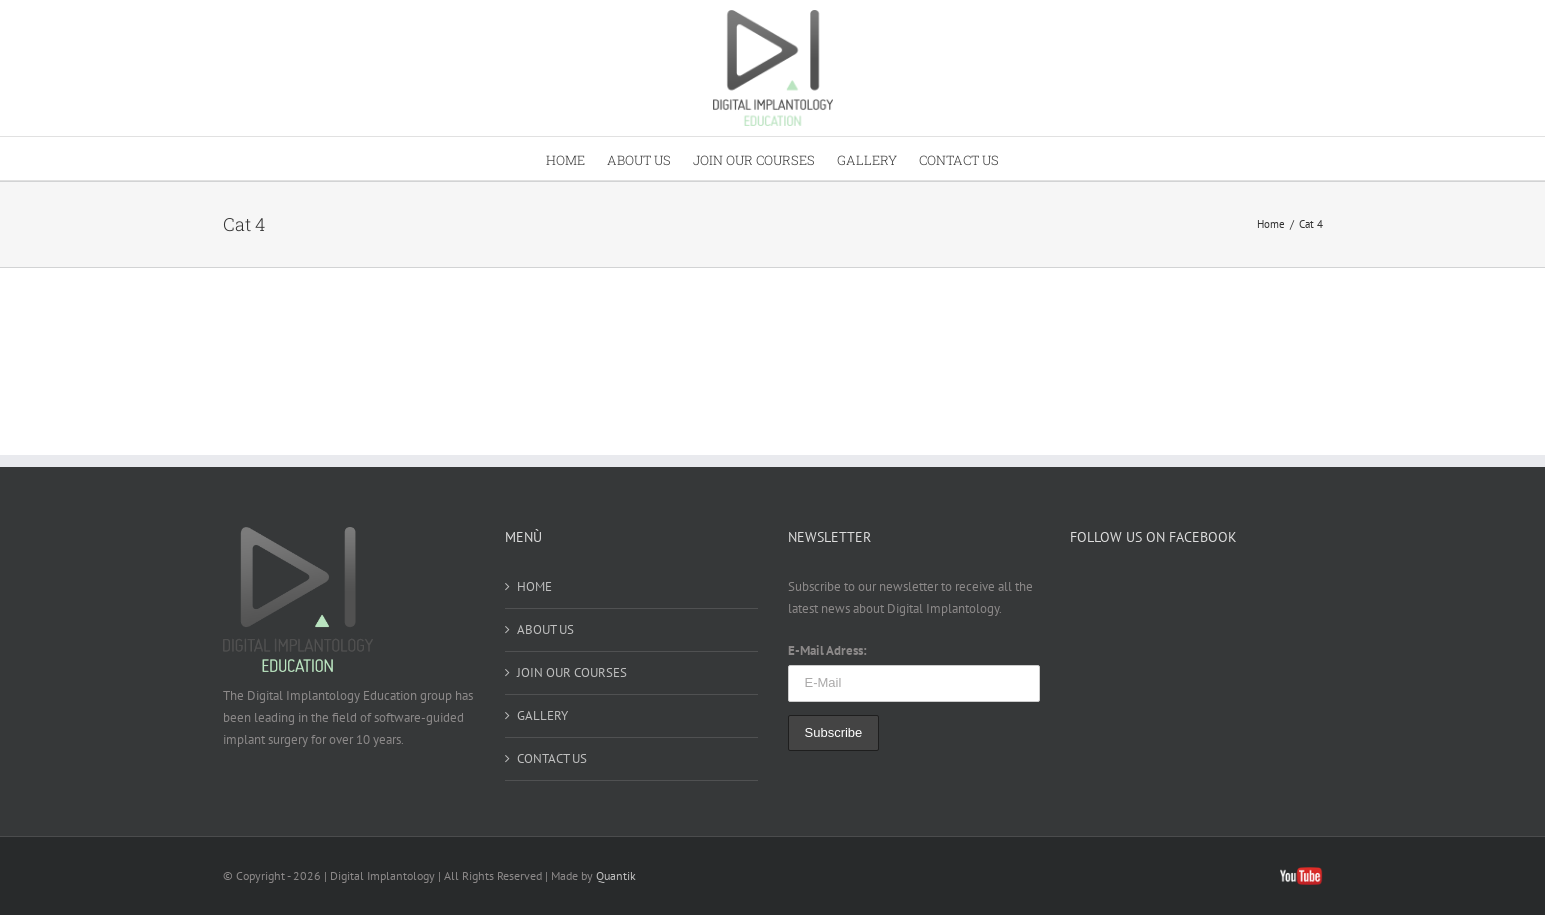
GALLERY (542, 715)
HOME (534, 586)
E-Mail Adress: (827, 650)
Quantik (616, 875)
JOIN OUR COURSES (572, 672)
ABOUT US (545, 629)
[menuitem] (576, 158)
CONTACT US (552, 758)
